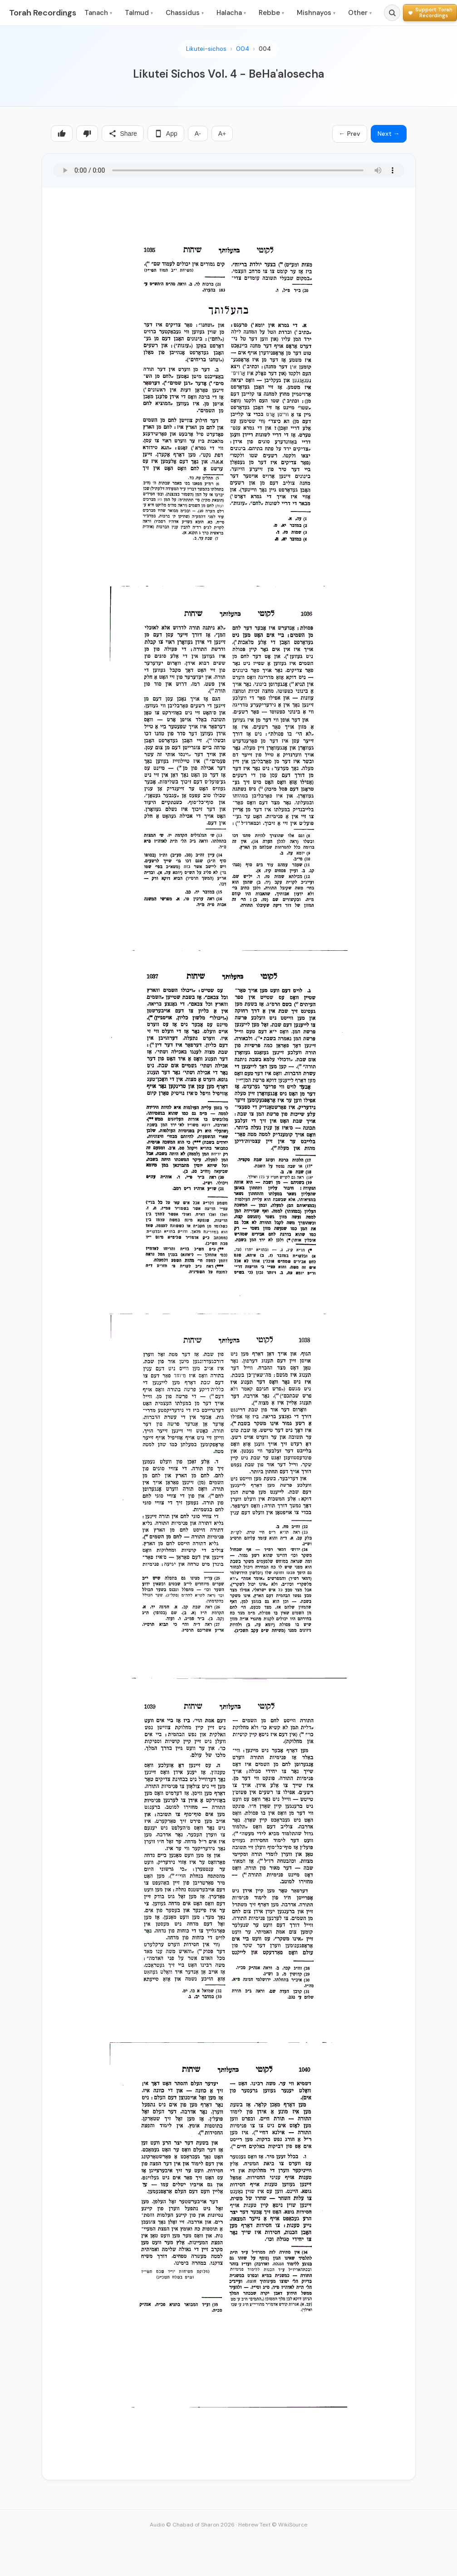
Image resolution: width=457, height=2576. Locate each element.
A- (198, 133)
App (165, 133)
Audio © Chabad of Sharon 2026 (192, 2524)
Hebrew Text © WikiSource (272, 2524)
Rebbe (271, 12)
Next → (389, 133)
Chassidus (185, 12)
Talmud (139, 12)
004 (242, 49)
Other (360, 12)
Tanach (98, 12)
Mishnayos (316, 12)
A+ (222, 133)
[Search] (392, 13)
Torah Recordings (42, 12)
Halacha (231, 12)
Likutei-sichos (206, 49)
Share (122, 133)
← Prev (349, 133)
